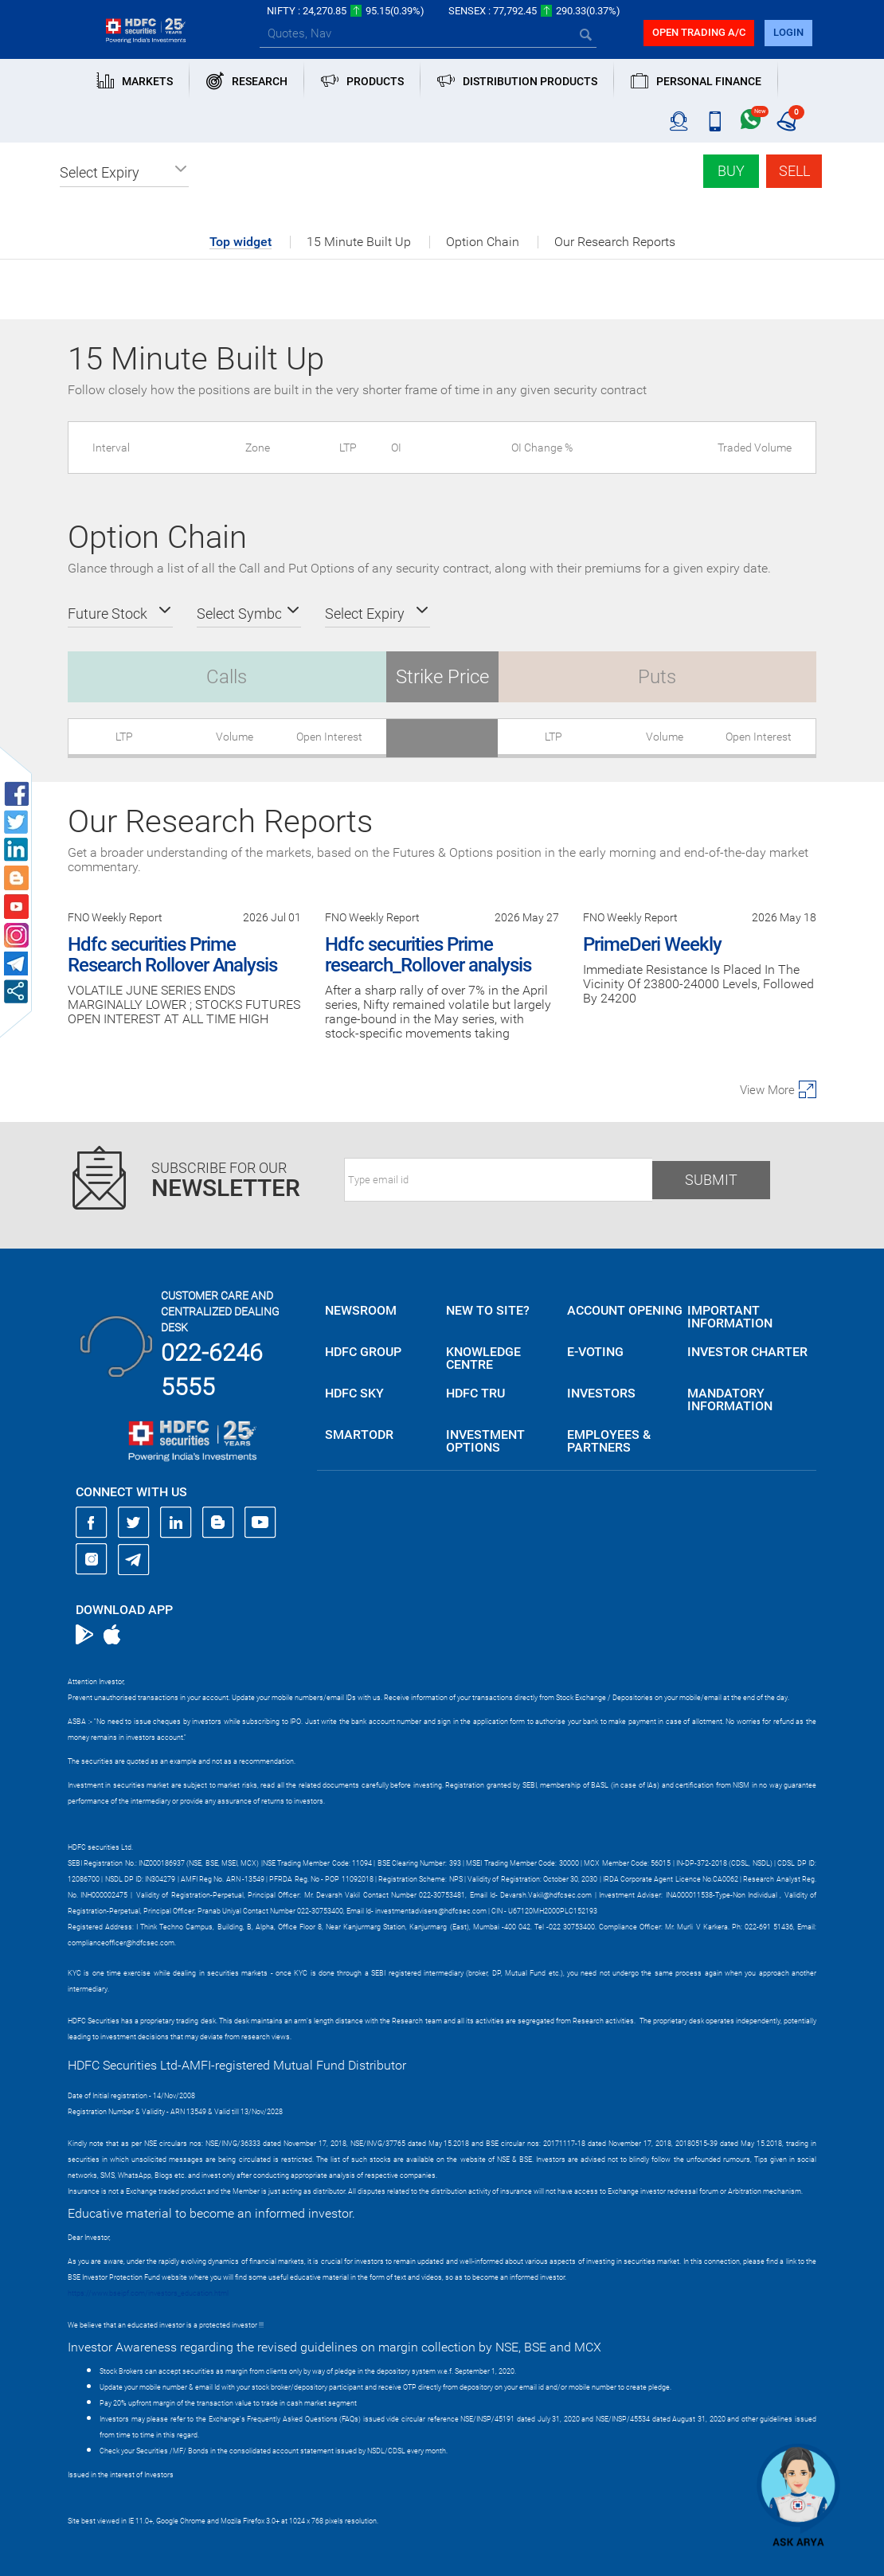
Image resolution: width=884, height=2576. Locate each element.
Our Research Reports (614, 242)
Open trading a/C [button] (698, 32)
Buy (731, 170)
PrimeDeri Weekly (652, 944)
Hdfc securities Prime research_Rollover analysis (428, 954)
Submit (711, 1179)
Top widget (240, 242)
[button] (124, 172)
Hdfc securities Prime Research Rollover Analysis (172, 954)
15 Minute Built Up (359, 242)
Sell (794, 170)
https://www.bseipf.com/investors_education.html (148, 2293)
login (788, 32)
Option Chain (482, 242)
